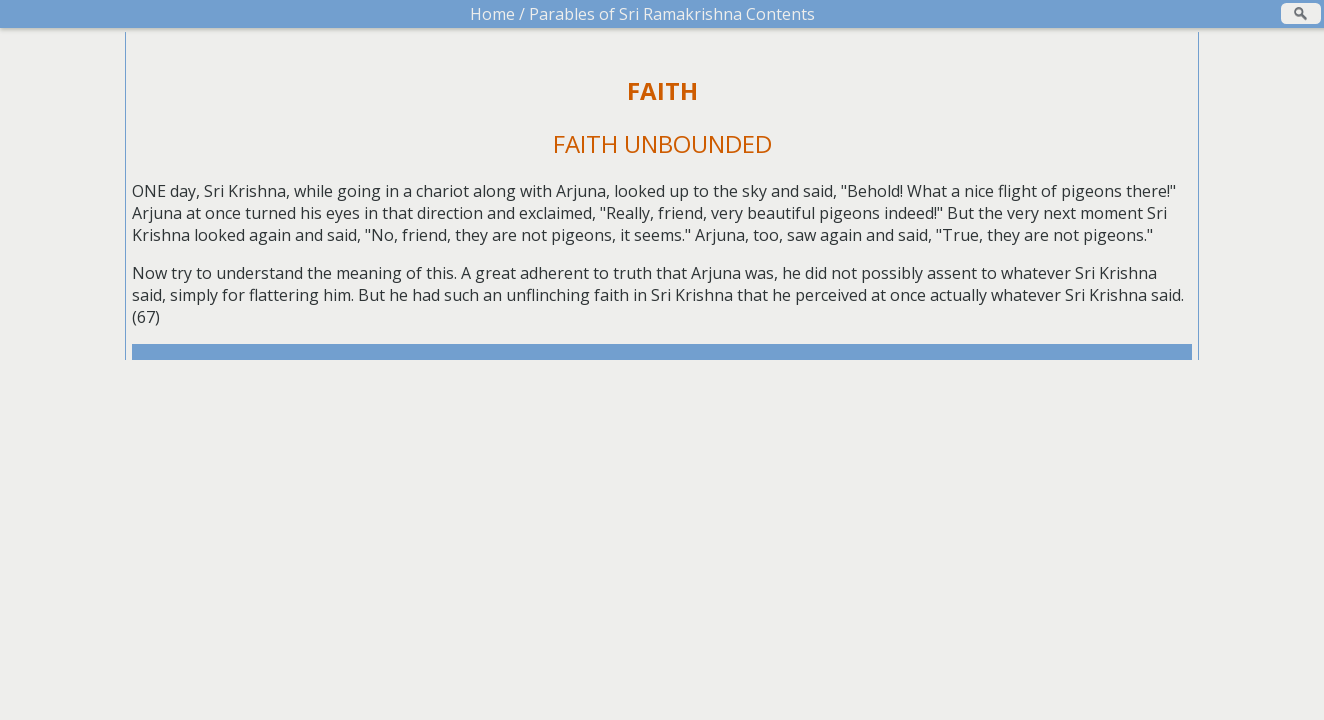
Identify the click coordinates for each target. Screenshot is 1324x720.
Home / (497, 14)
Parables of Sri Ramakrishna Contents (670, 14)
